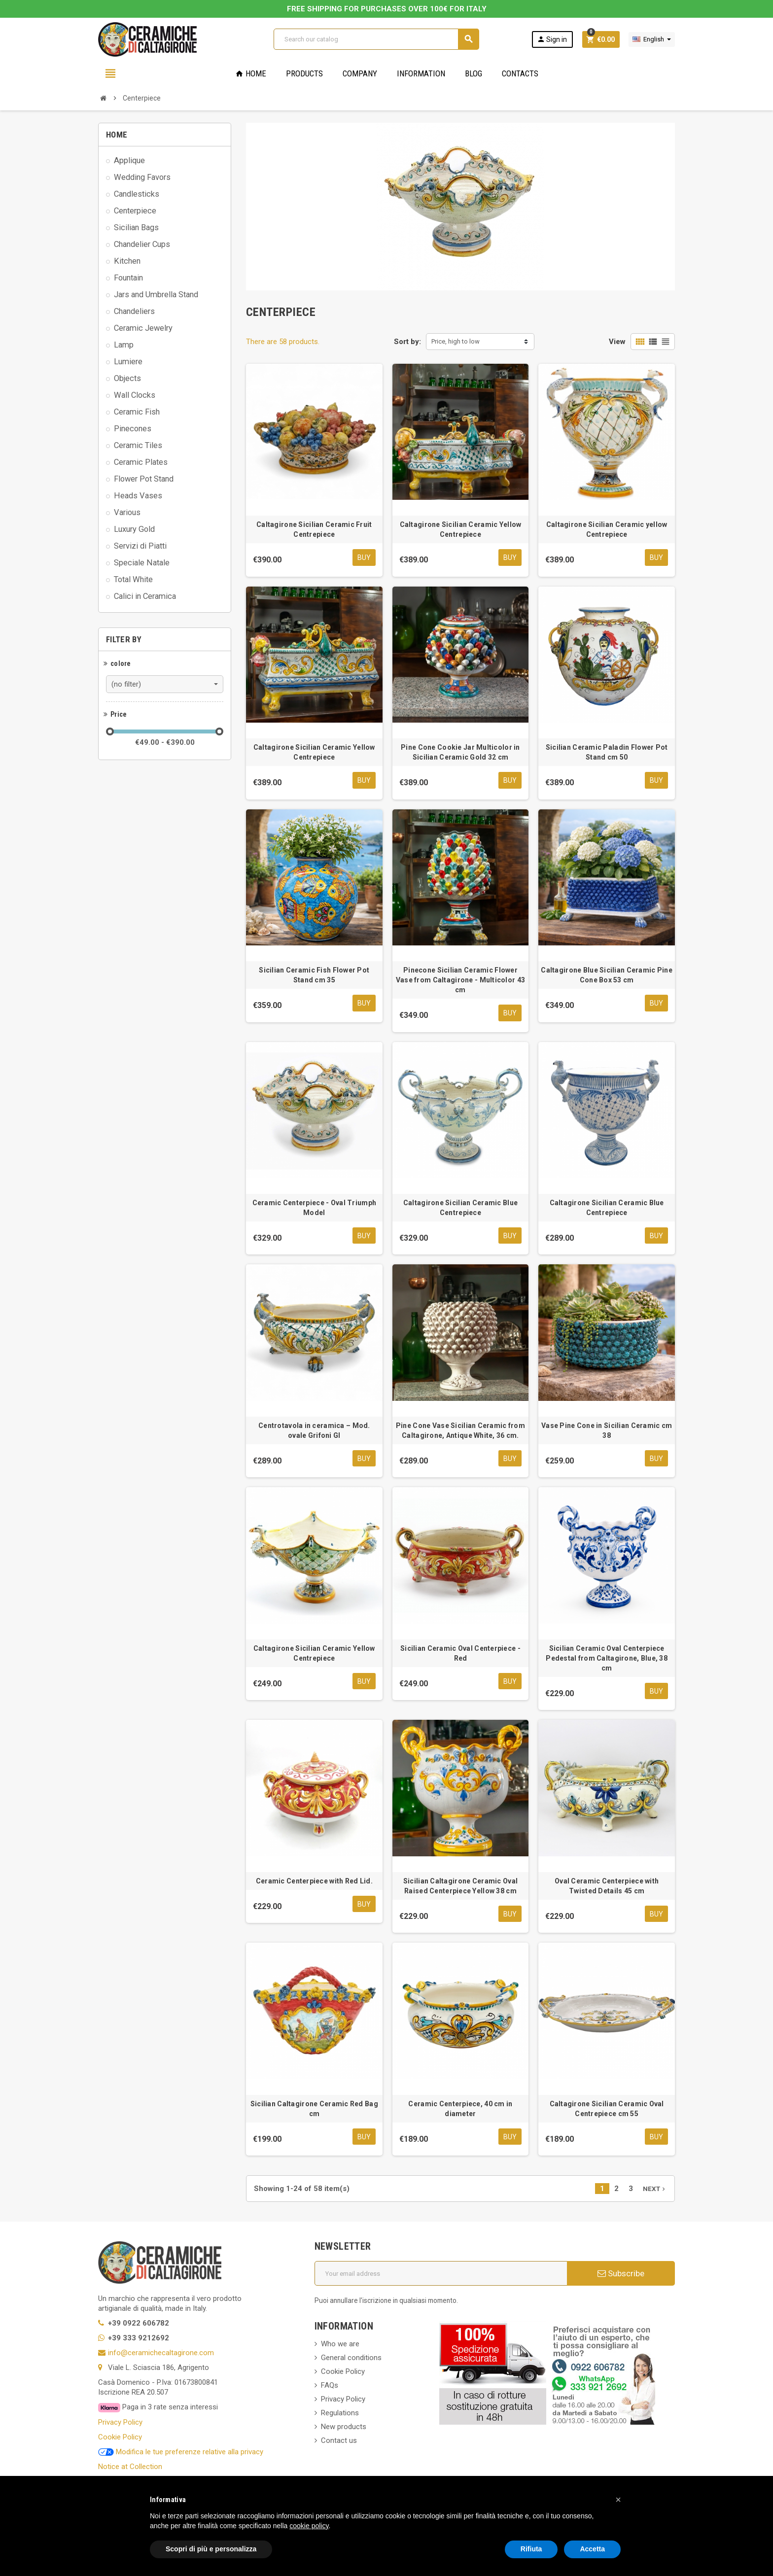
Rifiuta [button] (531, 2549)
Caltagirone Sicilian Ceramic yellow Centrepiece (607, 529)
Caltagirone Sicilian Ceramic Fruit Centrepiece (314, 529)
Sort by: (407, 341)
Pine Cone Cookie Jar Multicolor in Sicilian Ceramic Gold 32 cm (460, 753)
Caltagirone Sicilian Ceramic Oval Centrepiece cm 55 (607, 2111)
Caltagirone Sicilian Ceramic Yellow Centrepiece (461, 529)
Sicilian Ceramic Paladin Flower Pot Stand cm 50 (607, 753)
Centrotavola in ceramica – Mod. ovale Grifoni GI (314, 1432)
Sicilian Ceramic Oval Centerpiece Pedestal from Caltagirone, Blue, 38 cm (607, 1660)
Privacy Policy (120, 2424)
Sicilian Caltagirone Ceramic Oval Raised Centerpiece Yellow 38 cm (460, 1888)
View (617, 341)
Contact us (339, 2443)
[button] (618, 2499)
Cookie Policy (120, 2439)
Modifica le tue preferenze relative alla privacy (180, 2454)
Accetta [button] (592, 2549)
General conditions (351, 2360)
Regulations (340, 2415)
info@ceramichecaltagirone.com (161, 2355)
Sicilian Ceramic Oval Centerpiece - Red (460, 1655)
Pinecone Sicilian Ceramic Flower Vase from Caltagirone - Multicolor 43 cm (460, 981)
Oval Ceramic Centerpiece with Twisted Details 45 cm (607, 1888)
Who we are (340, 2346)
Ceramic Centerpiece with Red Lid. (314, 1883)
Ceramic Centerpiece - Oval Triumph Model (314, 1209)
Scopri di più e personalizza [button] (211, 2549)
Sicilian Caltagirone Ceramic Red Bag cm (314, 2111)
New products (343, 2429)
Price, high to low (455, 341)
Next (655, 2191)
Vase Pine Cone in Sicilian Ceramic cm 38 (606, 1432)
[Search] (376, 39)
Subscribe (620, 2276)
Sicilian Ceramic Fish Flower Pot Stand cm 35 (314, 976)
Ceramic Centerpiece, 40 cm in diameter (460, 2111)
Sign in (552, 39)
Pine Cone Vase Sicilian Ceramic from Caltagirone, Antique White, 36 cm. (460, 1432)
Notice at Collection (130, 2469)
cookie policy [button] (308, 2526)
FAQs (329, 2388)
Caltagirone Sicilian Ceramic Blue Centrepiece (460, 1209)
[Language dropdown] (652, 39)
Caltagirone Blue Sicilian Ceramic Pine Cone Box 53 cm (606, 976)
